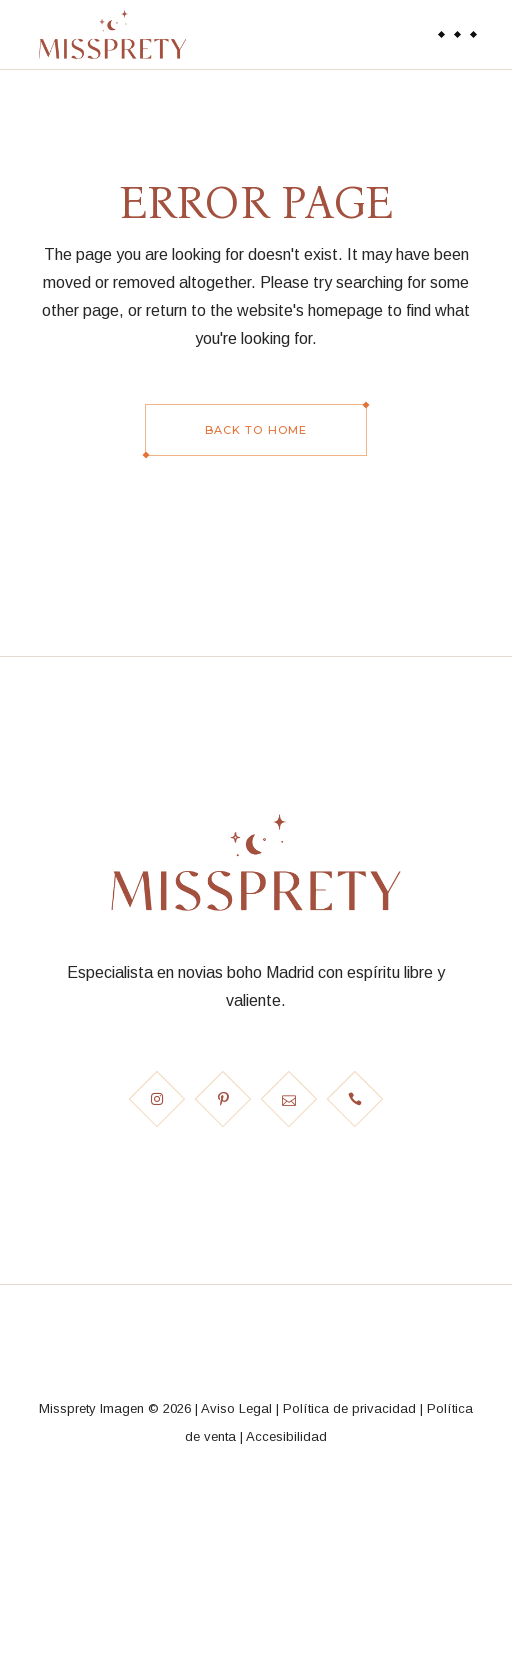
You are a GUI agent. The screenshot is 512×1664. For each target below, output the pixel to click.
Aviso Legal (236, 1408)
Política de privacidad (349, 1408)
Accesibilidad (286, 1436)
